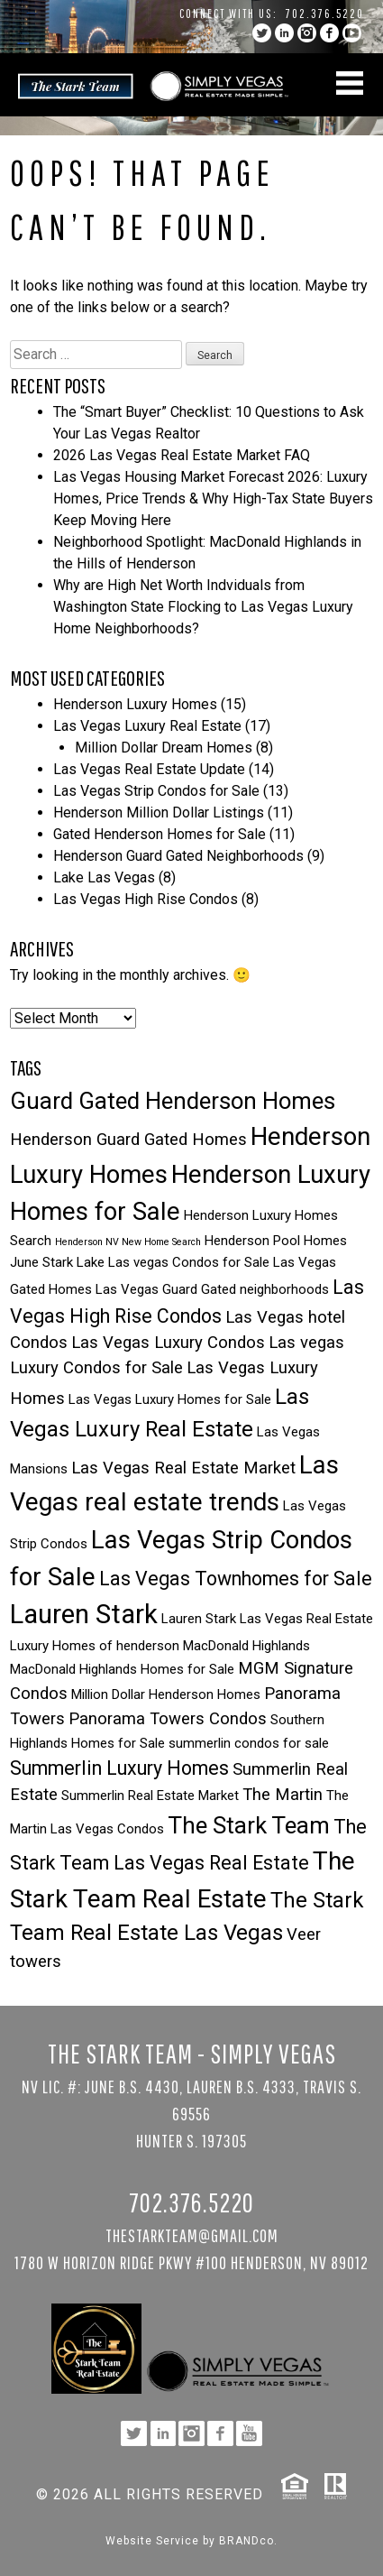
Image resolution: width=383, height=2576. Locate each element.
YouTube (351, 32)
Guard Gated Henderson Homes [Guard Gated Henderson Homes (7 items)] (172, 1100)
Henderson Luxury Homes (135, 704)
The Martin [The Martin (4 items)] (282, 1795)
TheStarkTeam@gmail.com (191, 2235)
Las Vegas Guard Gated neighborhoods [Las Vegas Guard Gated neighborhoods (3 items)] (212, 1289)
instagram (306, 32)
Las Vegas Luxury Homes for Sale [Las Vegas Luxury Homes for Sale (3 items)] (169, 1399)
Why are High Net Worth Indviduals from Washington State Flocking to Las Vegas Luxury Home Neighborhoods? (203, 607)
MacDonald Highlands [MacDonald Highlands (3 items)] (246, 1646)
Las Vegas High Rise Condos (145, 899)
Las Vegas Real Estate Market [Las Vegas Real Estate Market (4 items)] (183, 1468)
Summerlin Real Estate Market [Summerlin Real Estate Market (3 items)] (150, 1795)
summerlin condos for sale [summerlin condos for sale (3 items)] (249, 1743)
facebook (329, 32)
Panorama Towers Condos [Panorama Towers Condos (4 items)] (167, 1719)
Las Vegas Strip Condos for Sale (156, 790)
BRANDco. (248, 2540)
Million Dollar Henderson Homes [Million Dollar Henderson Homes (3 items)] (165, 1694)
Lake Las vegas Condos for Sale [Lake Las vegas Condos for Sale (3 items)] (173, 1262)
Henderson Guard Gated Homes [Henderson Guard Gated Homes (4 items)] (128, 1140)
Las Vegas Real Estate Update (149, 769)
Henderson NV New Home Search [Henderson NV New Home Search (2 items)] (128, 1242)
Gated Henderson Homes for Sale (159, 834)
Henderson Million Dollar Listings (158, 812)
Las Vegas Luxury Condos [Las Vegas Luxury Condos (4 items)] (168, 1343)
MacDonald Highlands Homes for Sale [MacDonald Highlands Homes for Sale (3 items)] (122, 1669)
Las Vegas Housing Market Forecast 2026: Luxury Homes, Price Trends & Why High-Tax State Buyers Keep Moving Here (213, 498)
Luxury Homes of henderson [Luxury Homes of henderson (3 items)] (94, 1646)
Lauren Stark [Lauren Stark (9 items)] (84, 1614)
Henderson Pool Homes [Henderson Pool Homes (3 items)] (276, 1241)
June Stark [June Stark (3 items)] (41, 1262)
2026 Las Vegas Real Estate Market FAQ (181, 455)
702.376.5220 (325, 13)
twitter (261, 32)
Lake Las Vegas (104, 877)
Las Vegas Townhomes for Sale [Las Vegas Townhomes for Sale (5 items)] (235, 1578)
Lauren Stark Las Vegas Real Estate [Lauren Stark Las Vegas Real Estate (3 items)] (267, 1619)
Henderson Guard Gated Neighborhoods (178, 855)
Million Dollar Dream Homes (163, 747)
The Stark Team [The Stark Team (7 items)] (249, 1825)
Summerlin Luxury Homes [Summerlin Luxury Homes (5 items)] (119, 1768)
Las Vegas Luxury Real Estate (147, 725)
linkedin (284, 32)
